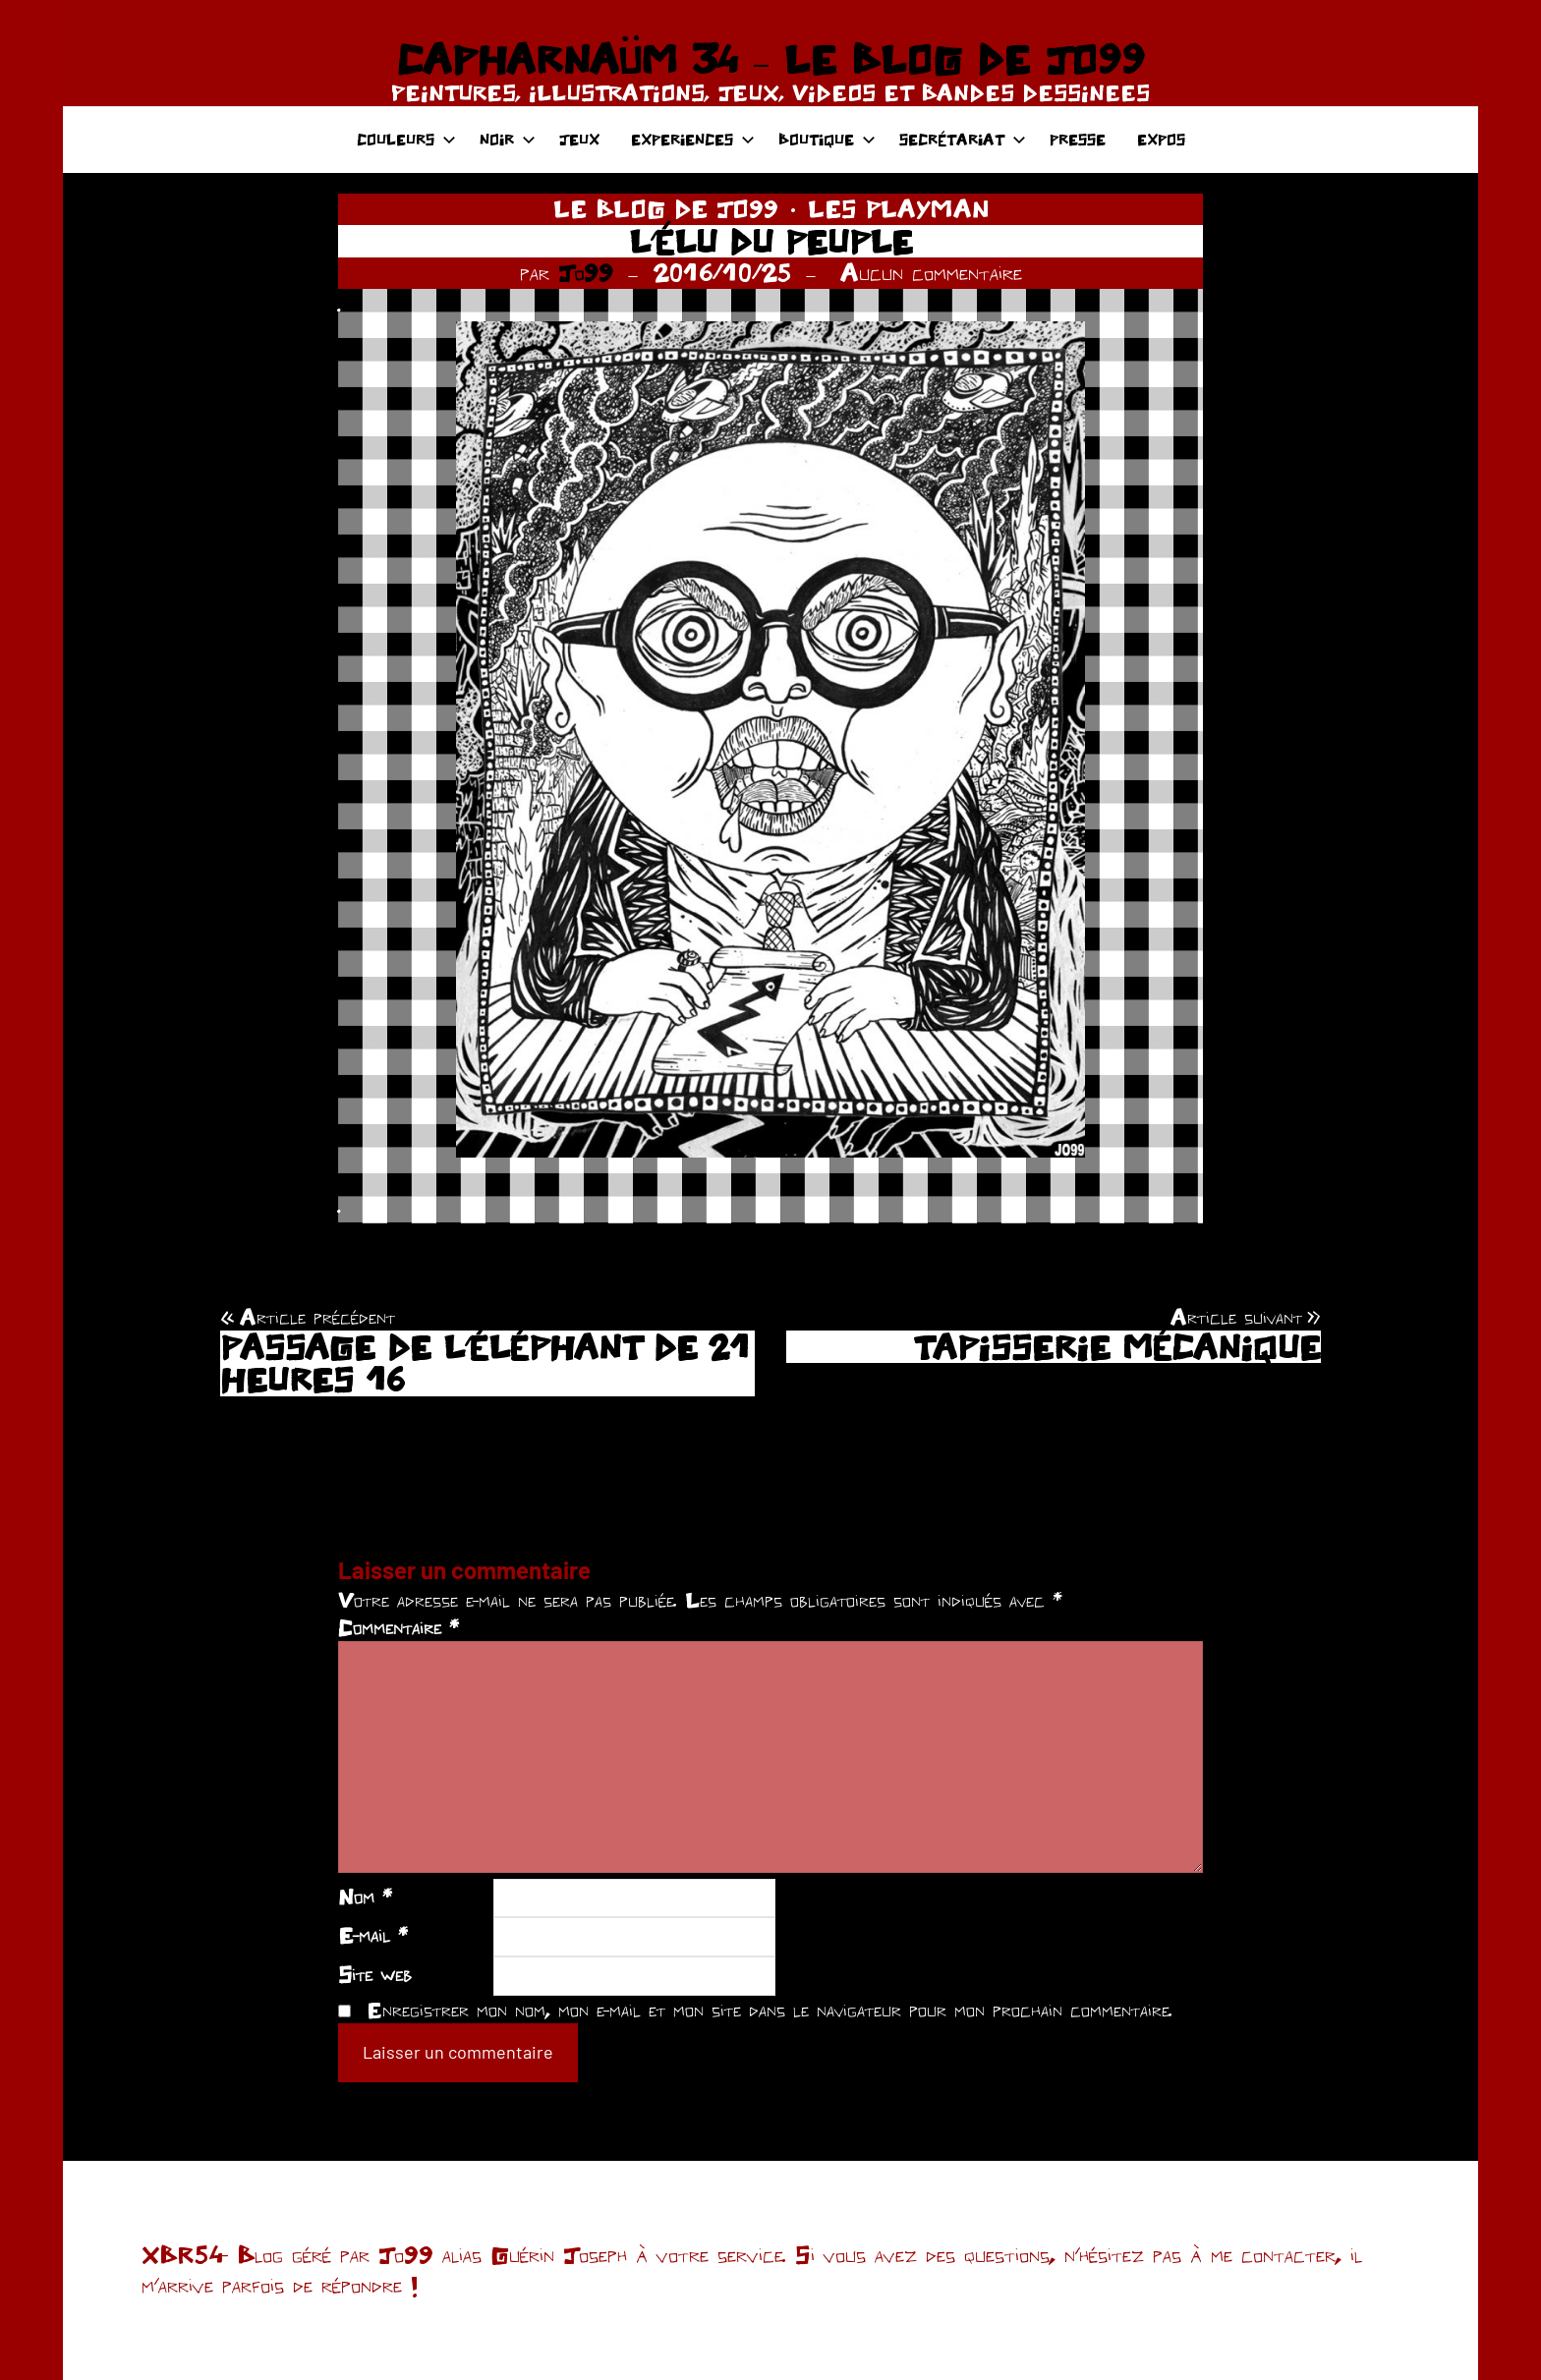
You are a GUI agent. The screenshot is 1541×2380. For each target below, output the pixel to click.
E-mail (373, 1935)
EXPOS (1161, 139)
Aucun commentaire (931, 272)
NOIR (508, 139)
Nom (365, 1896)
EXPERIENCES (693, 139)
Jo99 (585, 272)
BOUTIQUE (827, 139)
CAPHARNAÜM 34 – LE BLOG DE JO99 (770, 59)
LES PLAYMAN (898, 208)
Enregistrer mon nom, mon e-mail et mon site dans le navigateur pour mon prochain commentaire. (769, 2009)
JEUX (579, 139)
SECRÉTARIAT (962, 139)
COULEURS (406, 139)
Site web (375, 1974)
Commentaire (398, 1627)
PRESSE (1078, 139)
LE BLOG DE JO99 (665, 208)
